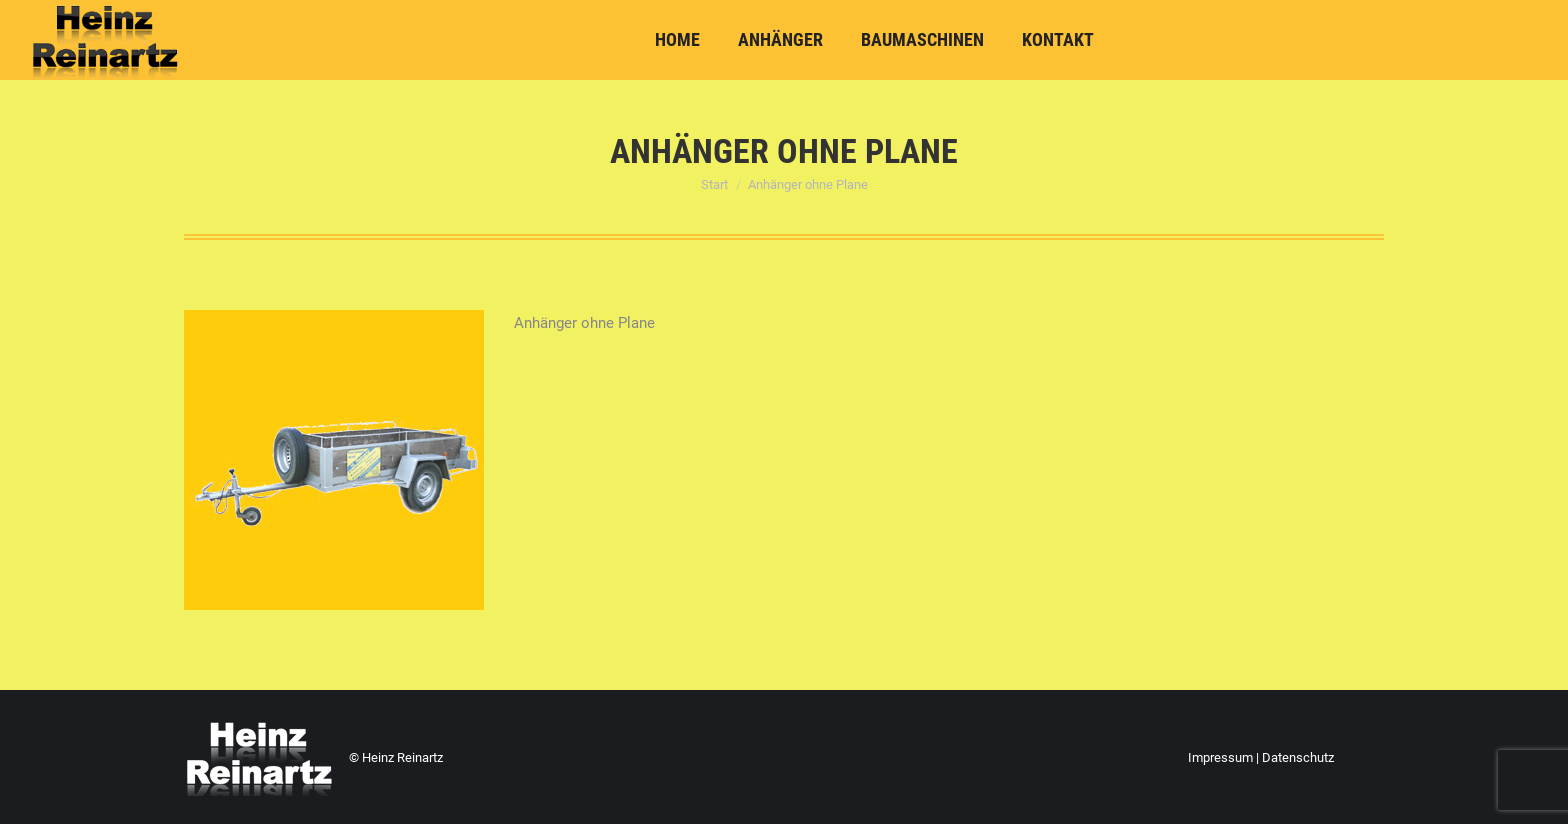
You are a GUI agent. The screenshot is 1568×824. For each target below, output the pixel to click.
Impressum (1220, 757)
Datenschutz (1298, 757)
